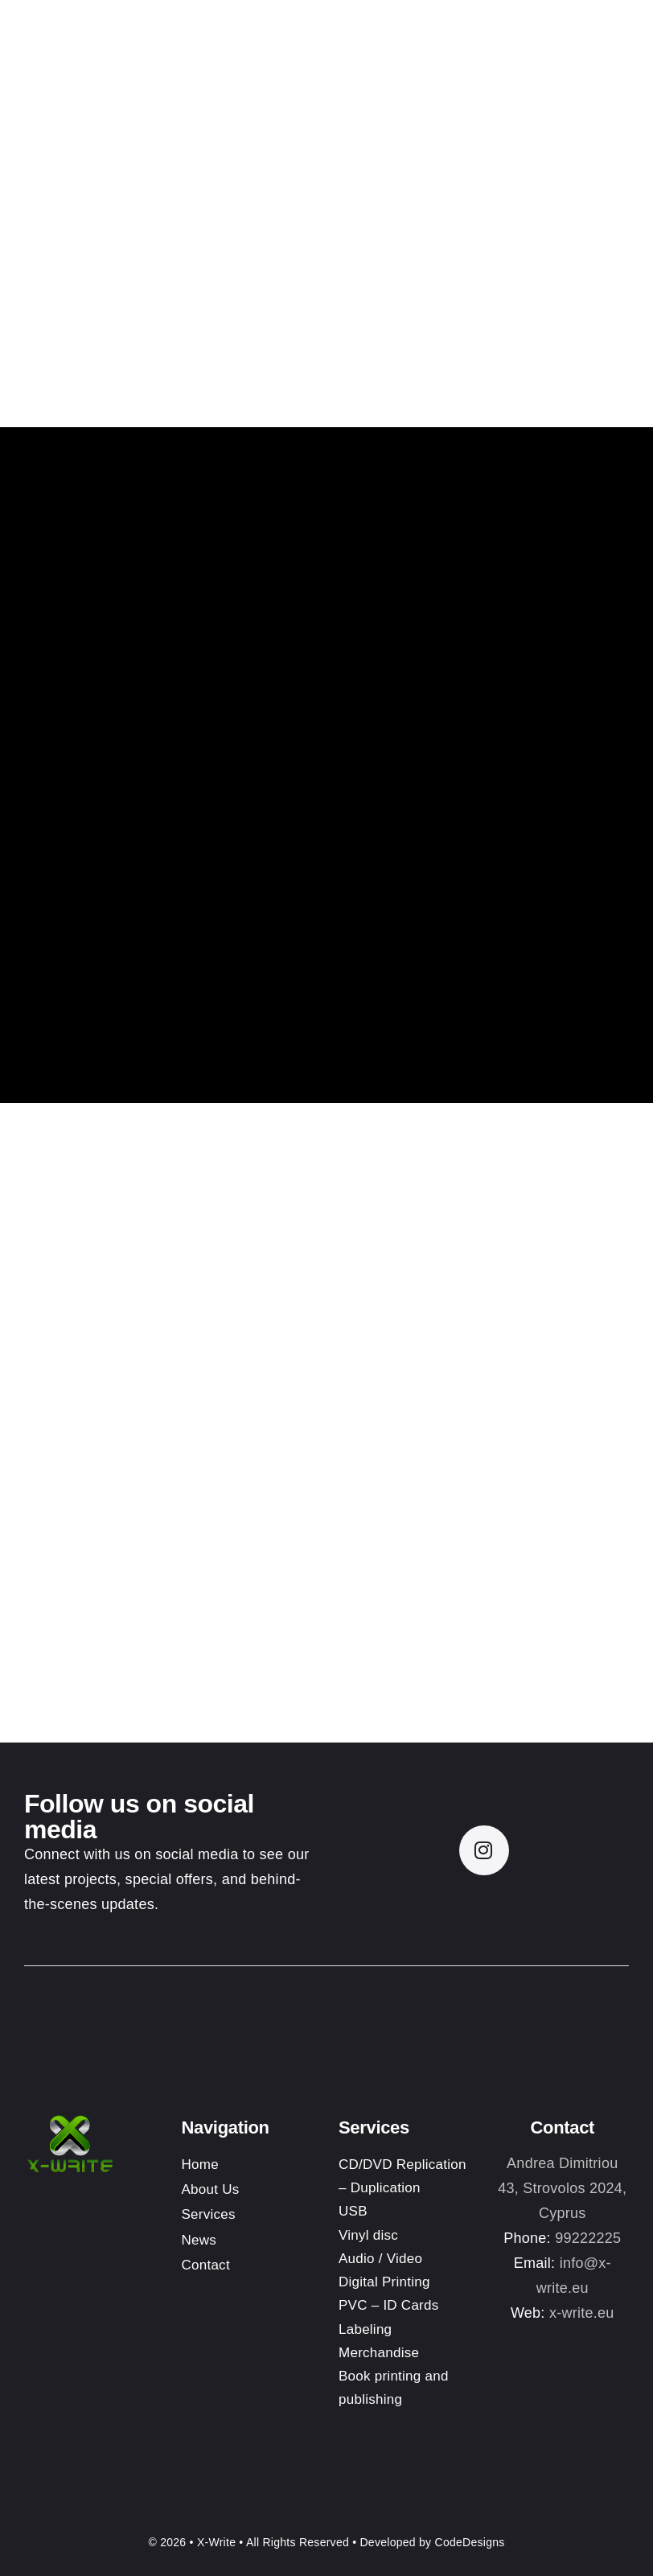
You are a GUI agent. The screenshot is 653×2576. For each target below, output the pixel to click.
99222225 (588, 2238)
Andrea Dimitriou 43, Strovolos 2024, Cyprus (562, 2188)
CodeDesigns (470, 2542)
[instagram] (484, 1850)
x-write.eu (581, 2313)
